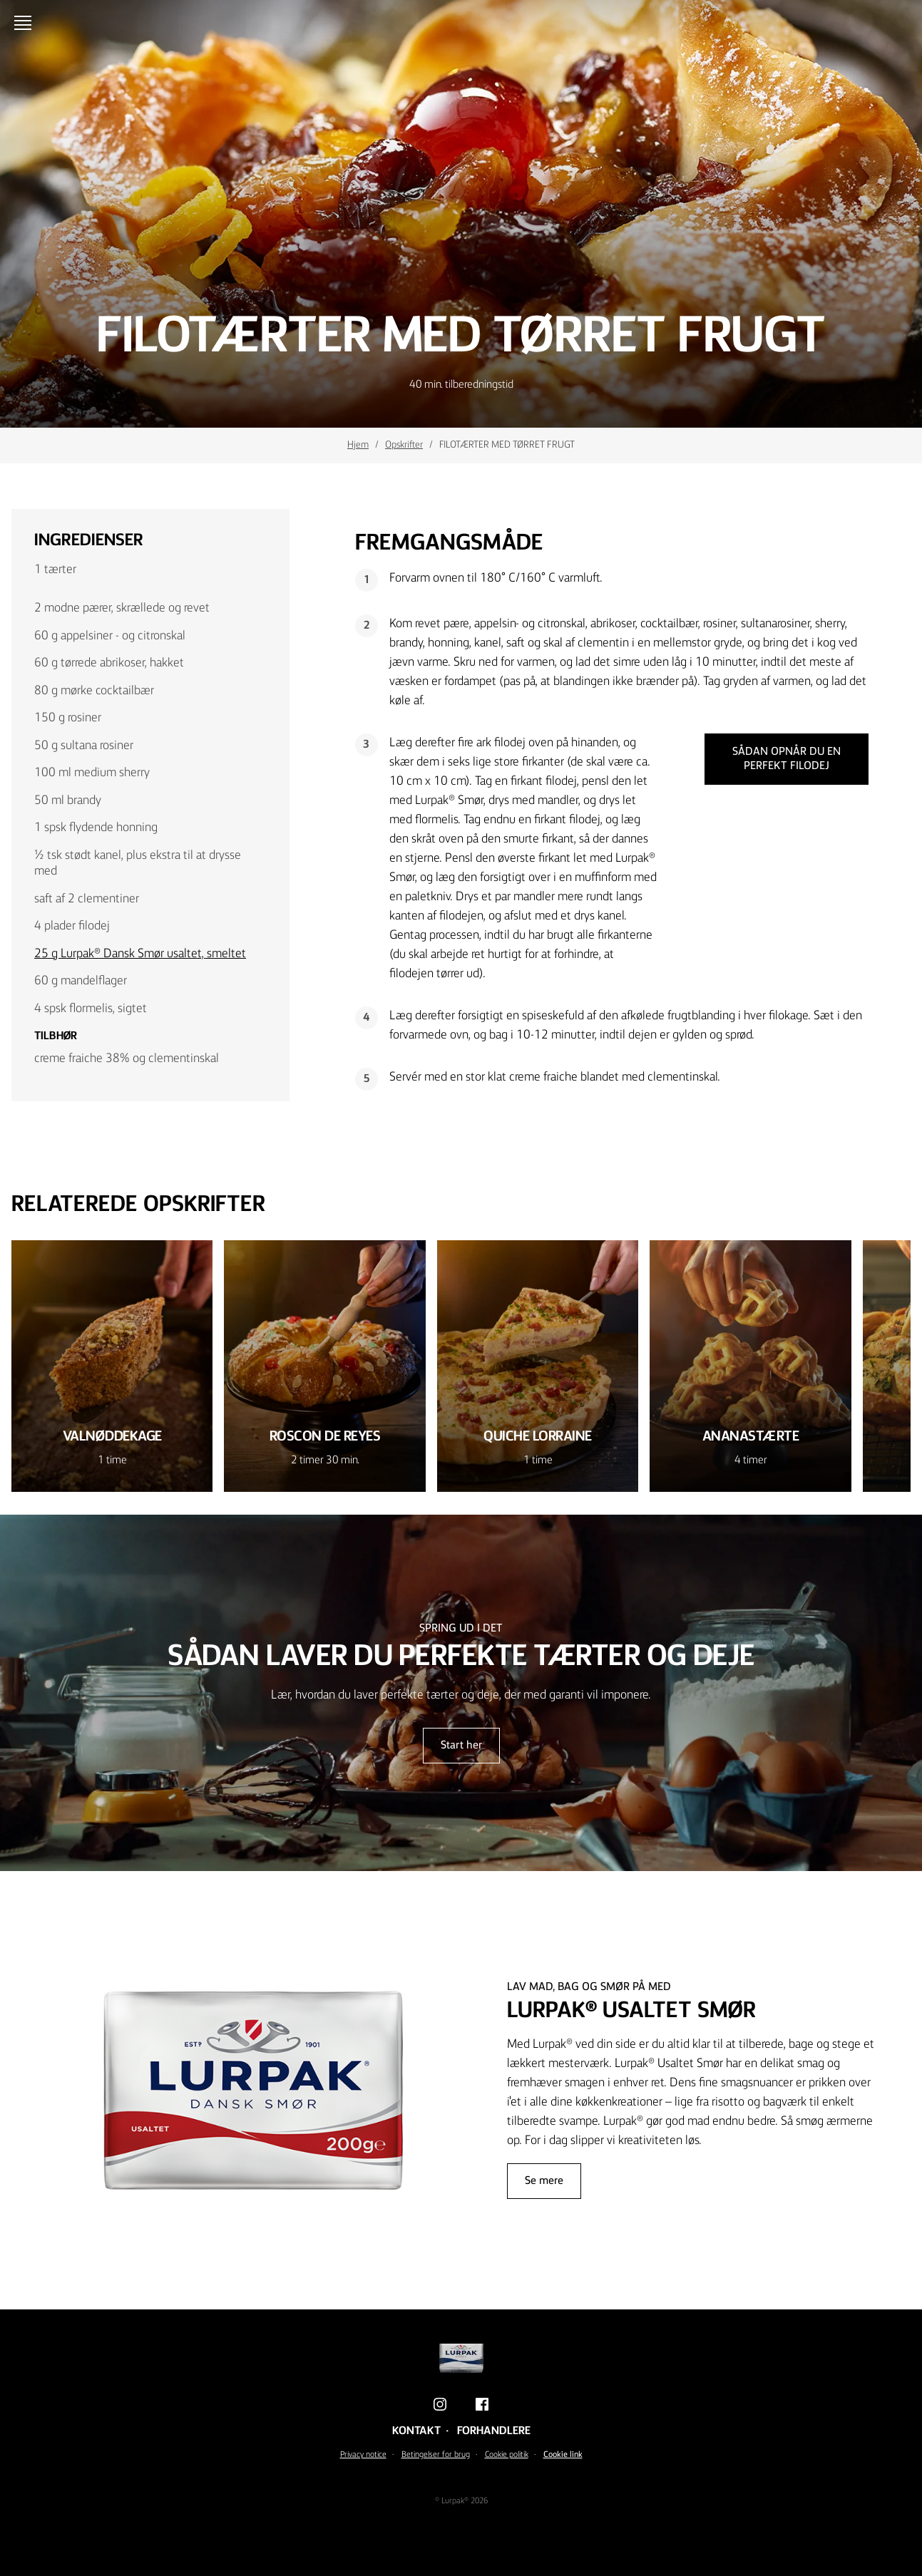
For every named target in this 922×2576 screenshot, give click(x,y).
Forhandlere (494, 2431)
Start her (461, 1745)
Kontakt (416, 2431)
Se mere (544, 2181)
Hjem (358, 445)
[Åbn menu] (25, 22)
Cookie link (563, 2455)
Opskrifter (404, 445)
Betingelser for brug (435, 2455)
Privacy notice (363, 2455)
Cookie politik (506, 2455)
